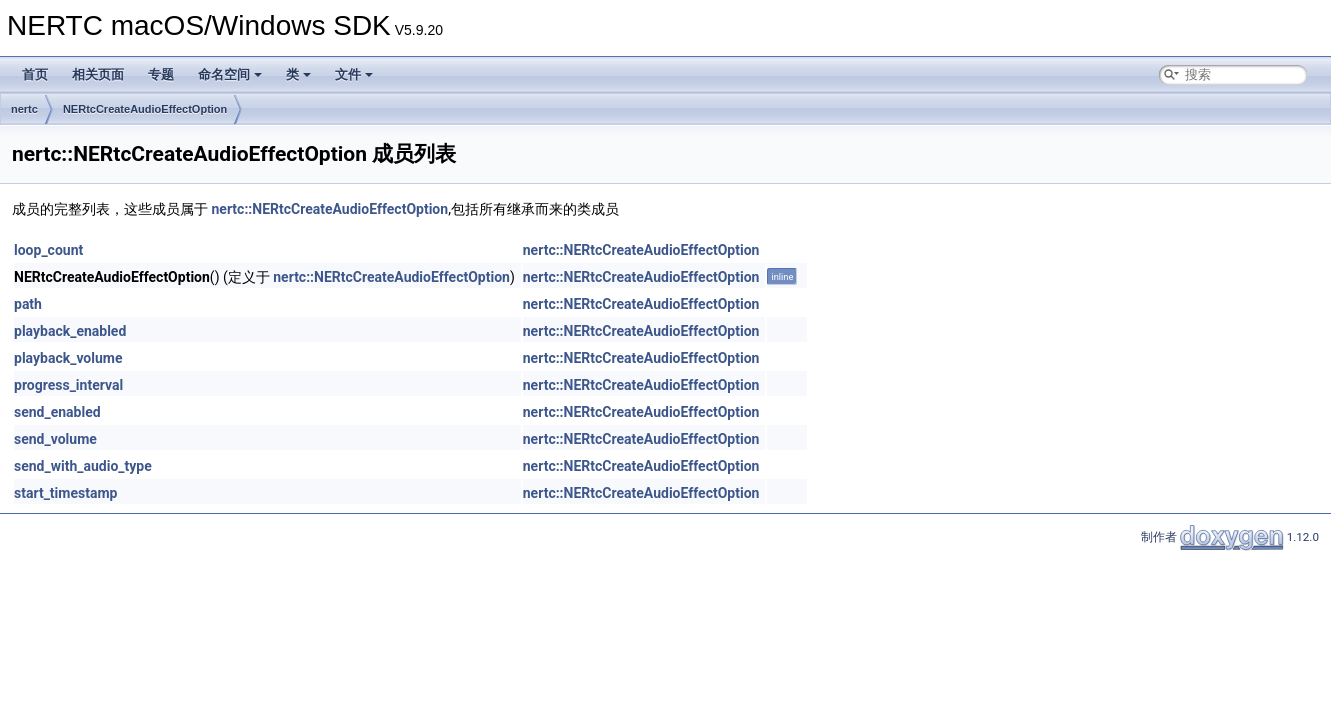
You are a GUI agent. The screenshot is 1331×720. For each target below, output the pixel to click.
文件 (354, 74)
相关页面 (98, 74)
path (28, 304)
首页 (35, 74)
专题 (161, 74)
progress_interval (68, 385)
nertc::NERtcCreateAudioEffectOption (329, 209)
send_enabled (57, 412)
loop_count (48, 250)
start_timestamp (65, 493)
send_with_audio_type (83, 466)
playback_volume (68, 358)
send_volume (55, 439)
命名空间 (230, 74)
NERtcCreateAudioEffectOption (145, 109)
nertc (24, 109)
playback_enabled (70, 331)
